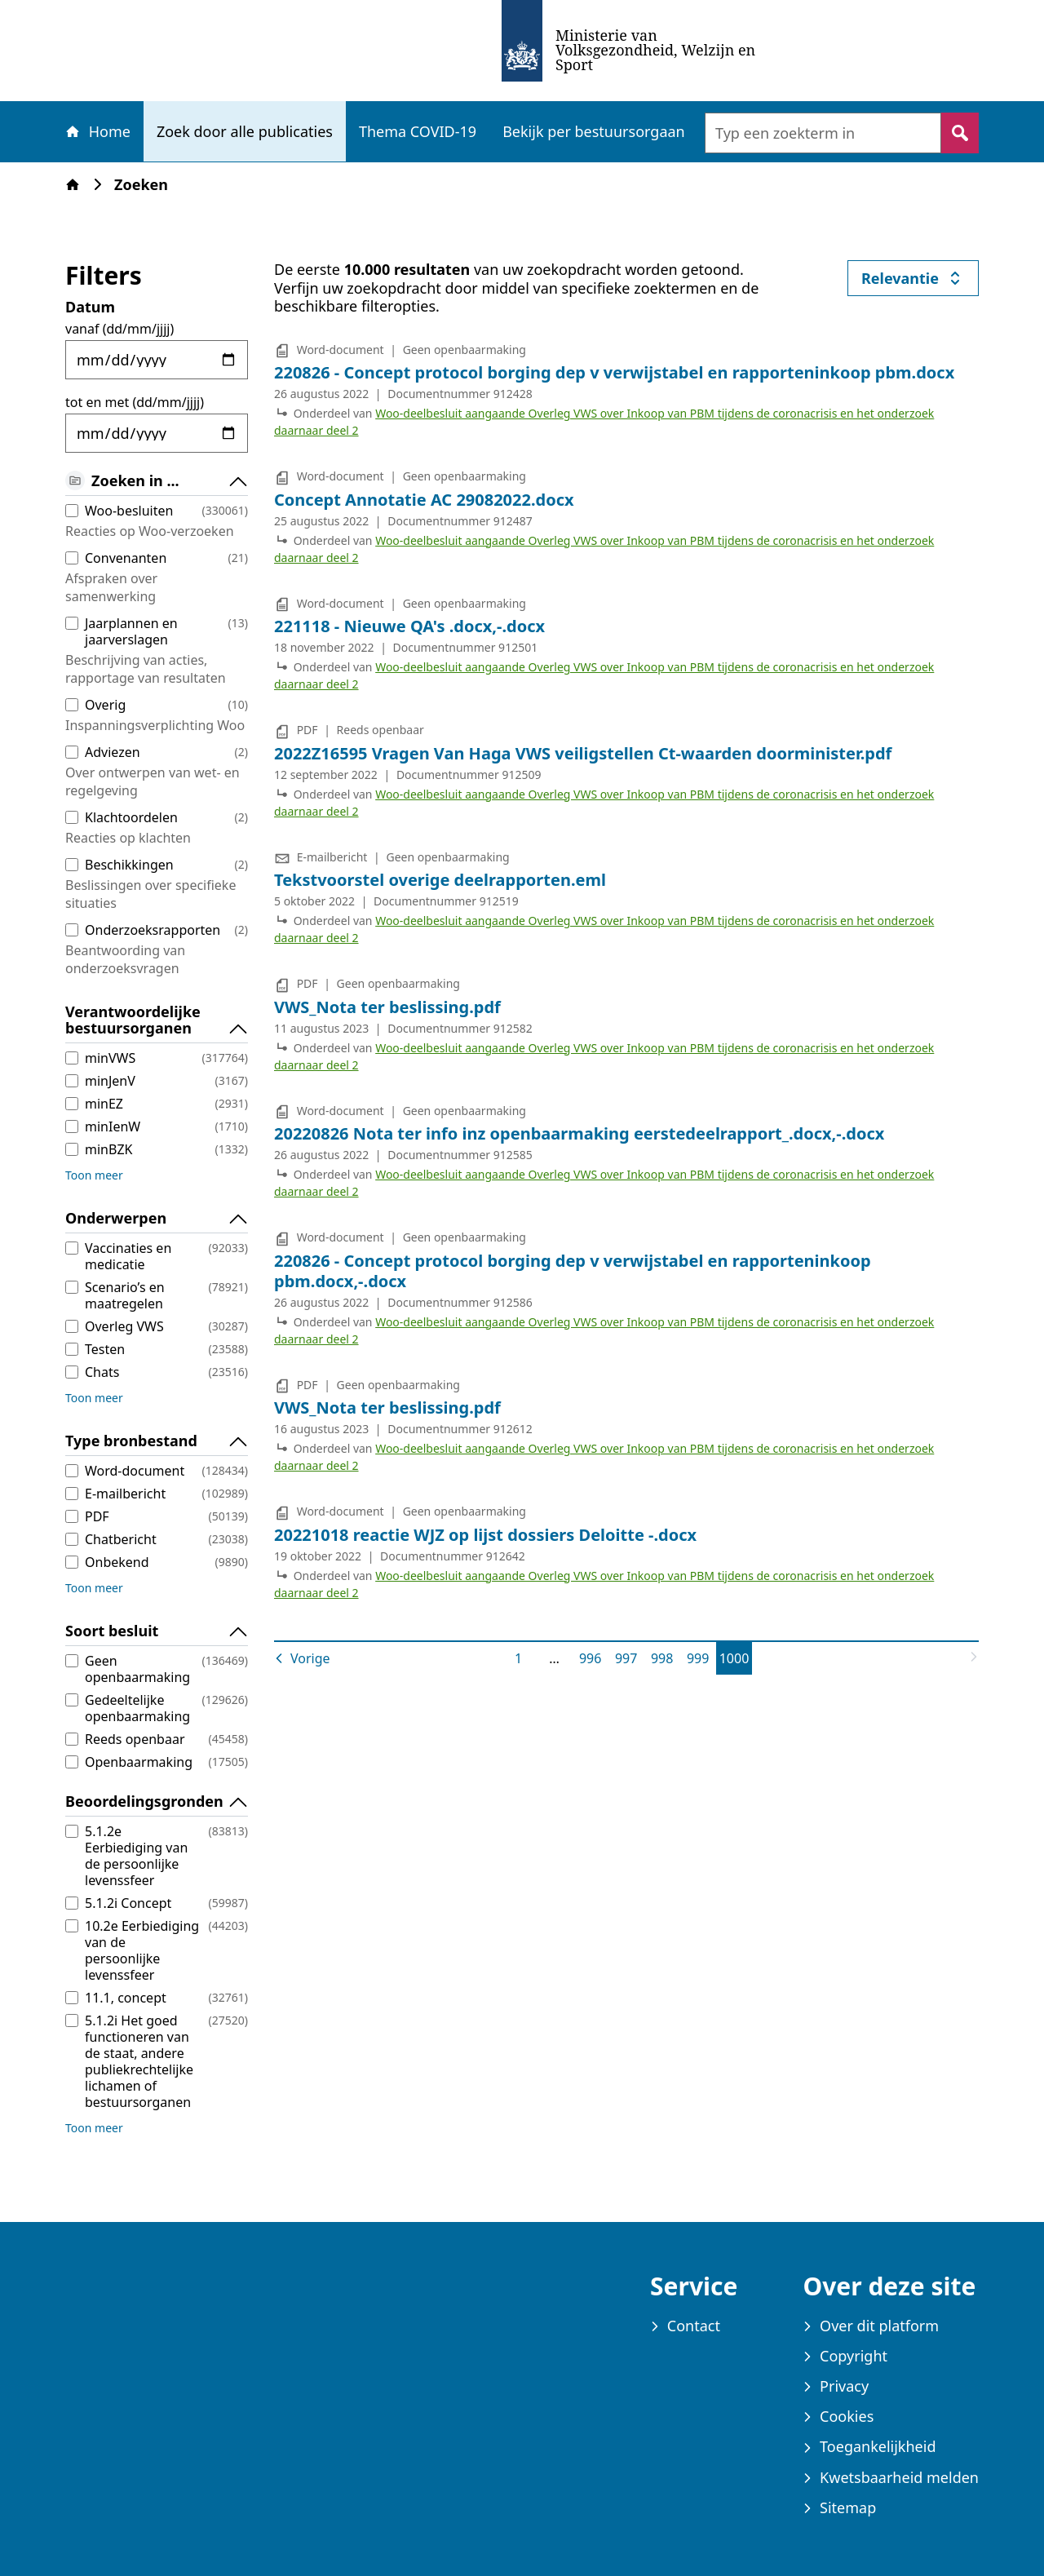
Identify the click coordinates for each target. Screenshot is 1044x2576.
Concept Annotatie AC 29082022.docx (424, 499)
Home (97, 131)
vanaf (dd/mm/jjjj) (119, 329)
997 (629, 1658)
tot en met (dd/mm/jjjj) (134, 402)
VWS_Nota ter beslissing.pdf (387, 1007)
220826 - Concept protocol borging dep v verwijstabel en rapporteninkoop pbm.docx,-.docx (572, 1270)
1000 (736, 1658)
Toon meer (94, 1175)
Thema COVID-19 (417, 131)
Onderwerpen (156, 1218)
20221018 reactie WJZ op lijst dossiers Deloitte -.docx (485, 1535)
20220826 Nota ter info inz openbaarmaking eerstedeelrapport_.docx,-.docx (579, 1133)
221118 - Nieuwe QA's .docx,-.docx (409, 626)
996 (593, 1658)
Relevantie (920, 281)
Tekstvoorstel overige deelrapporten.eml (440, 880)
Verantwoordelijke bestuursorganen (156, 1020)
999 (701, 1658)
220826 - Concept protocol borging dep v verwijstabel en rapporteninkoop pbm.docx (614, 372)
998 (665, 1658)
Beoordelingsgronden (156, 1801)
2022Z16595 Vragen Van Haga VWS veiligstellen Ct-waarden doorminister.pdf (582, 753)
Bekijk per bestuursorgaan (593, 131)
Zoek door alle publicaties (245, 131)
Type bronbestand (156, 1441)
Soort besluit (156, 1631)
